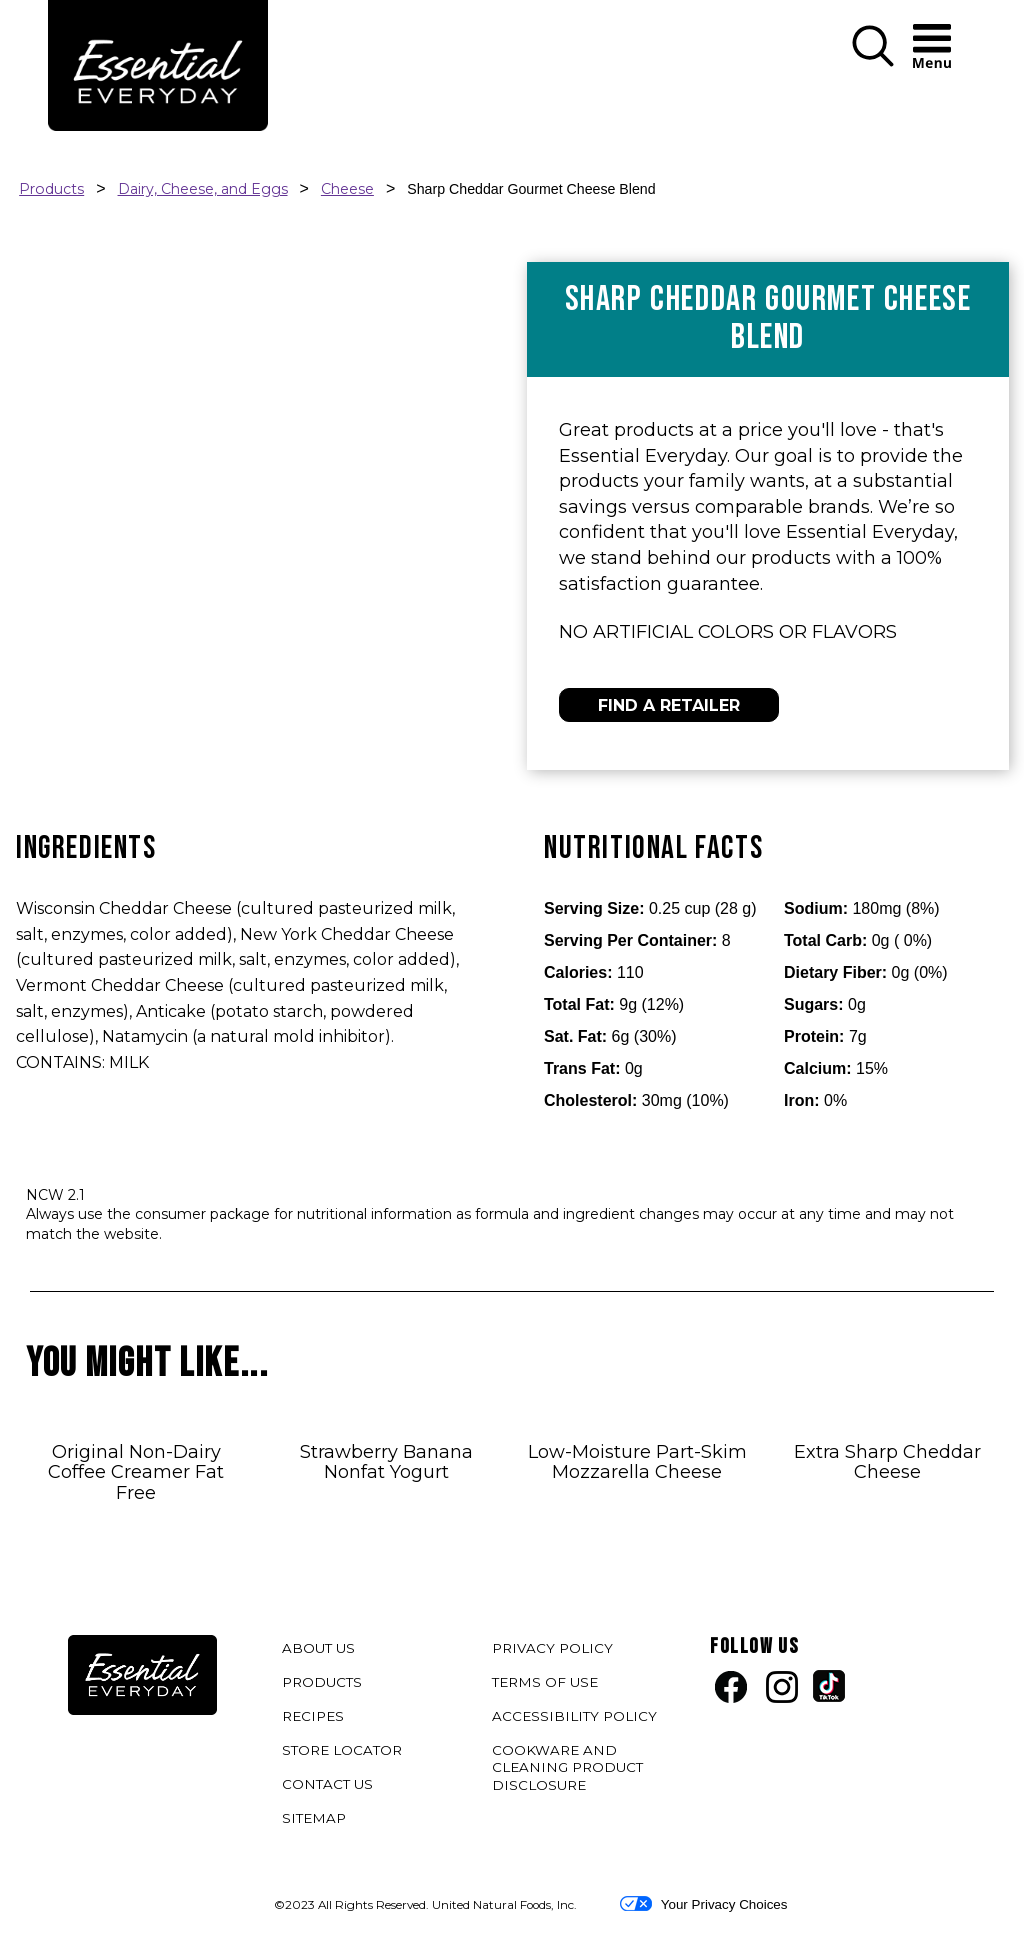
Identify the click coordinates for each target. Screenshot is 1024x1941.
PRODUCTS (322, 1682)
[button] (873, 62)
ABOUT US (318, 1648)
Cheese (347, 189)
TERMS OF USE (547, 1685)
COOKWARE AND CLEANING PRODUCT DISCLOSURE (567, 1771)
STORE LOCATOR (342, 1750)
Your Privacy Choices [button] (703, 1904)
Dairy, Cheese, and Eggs (203, 189)
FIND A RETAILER (669, 705)
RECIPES (313, 1716)
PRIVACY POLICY (555, 1651)
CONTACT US (327, 1784)
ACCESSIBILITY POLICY (577, 1719)
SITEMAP (314, 1818)
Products (51, 189)
